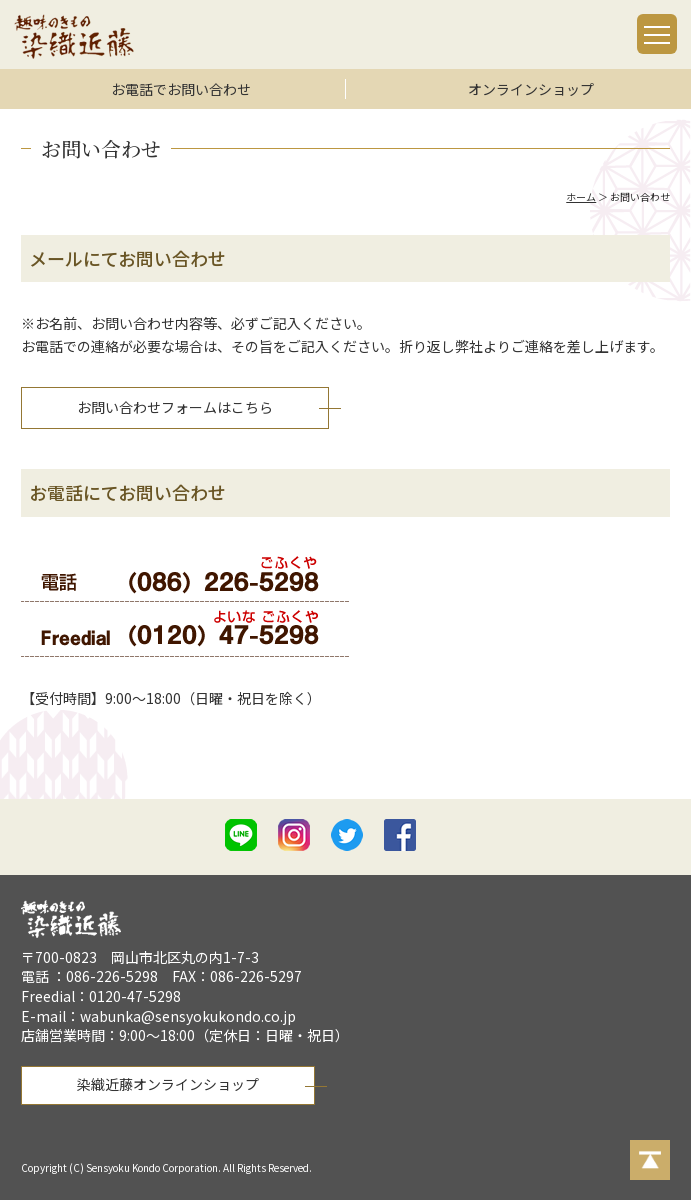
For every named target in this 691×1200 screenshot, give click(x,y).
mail (453, 839)
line (241, 835)
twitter (347, 835)
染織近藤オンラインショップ (168, 1084)
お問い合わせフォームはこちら (175, 407)
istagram (294, 835)
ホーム (581, 196)
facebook (400, 835)
